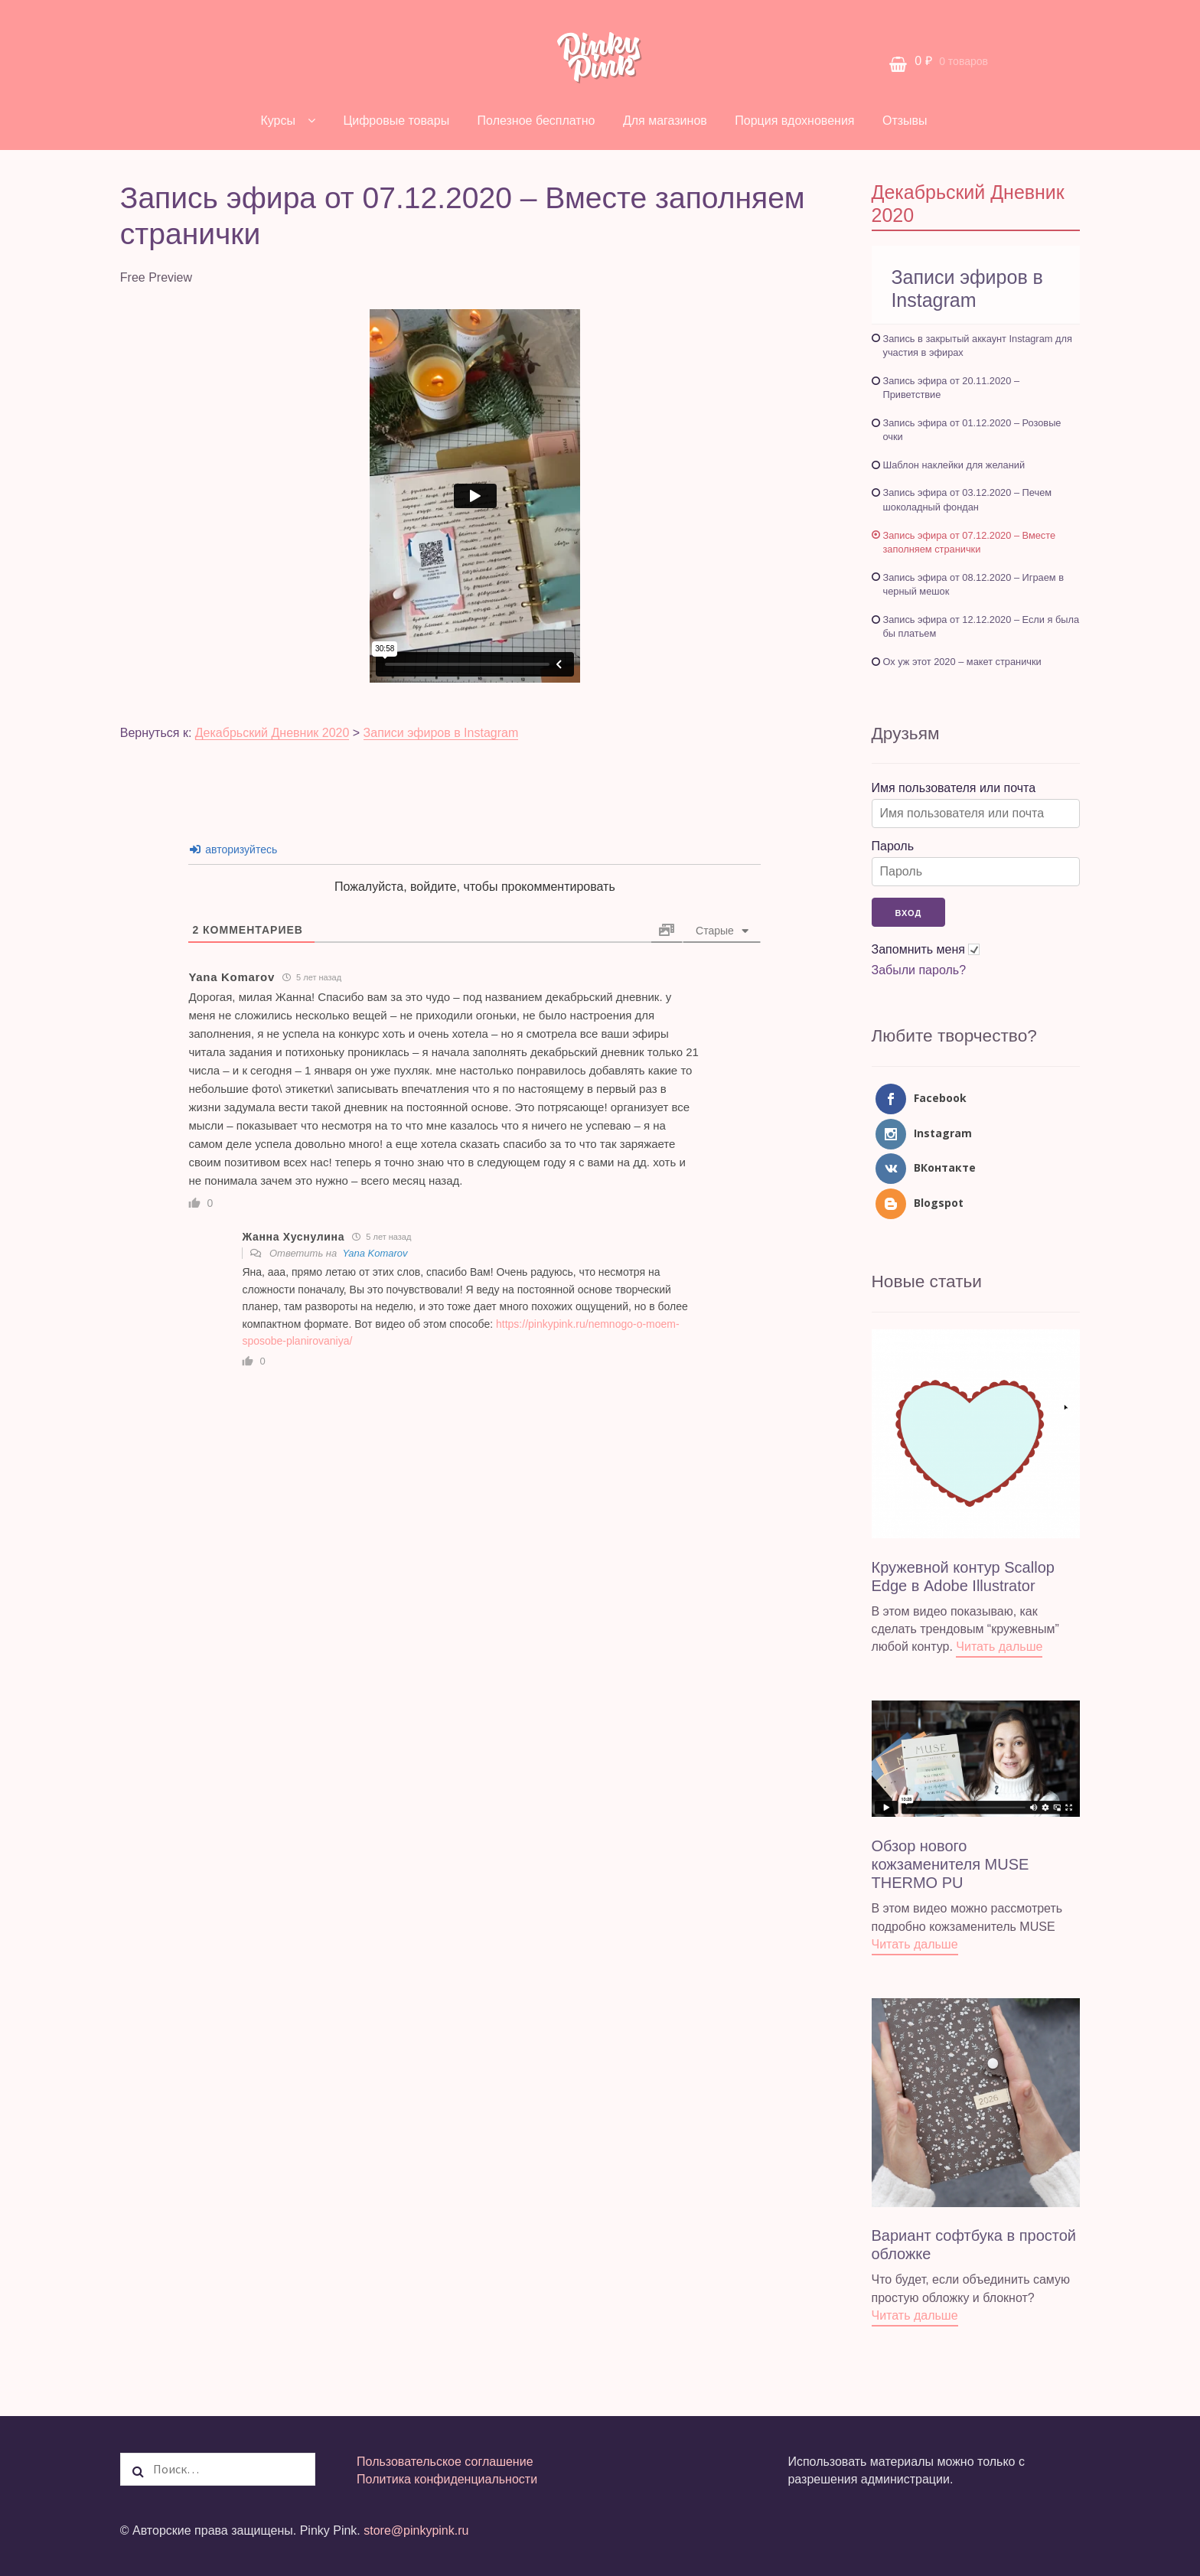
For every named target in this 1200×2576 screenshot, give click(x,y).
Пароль (893, 846)
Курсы (277, 120)
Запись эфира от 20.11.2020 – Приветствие (951, 388)
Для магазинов (665, 120)
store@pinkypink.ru (416, 2530)
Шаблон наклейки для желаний (954, 465)
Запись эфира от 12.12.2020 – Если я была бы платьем (981, 627)
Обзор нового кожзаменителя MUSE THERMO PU (950, 1864)
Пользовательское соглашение (445, 2461)
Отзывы (905, 120)
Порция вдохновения (794, 120)
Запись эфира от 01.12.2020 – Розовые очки (972, 430)
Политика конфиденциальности (447, 2479)
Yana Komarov (374, 1253)
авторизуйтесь (233, 849)
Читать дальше (999, 1646)
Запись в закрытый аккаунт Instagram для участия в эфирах (977, 346)
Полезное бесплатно (536, 120)
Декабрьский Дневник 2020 (272, 732)
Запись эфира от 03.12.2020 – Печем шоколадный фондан (967, 500)
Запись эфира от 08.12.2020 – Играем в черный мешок (973, 585)
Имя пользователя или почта (954, 787)
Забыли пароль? (919, 970)
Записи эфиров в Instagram (441, 732)
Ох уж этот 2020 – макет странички (962, 661)
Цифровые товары (396, 120)
